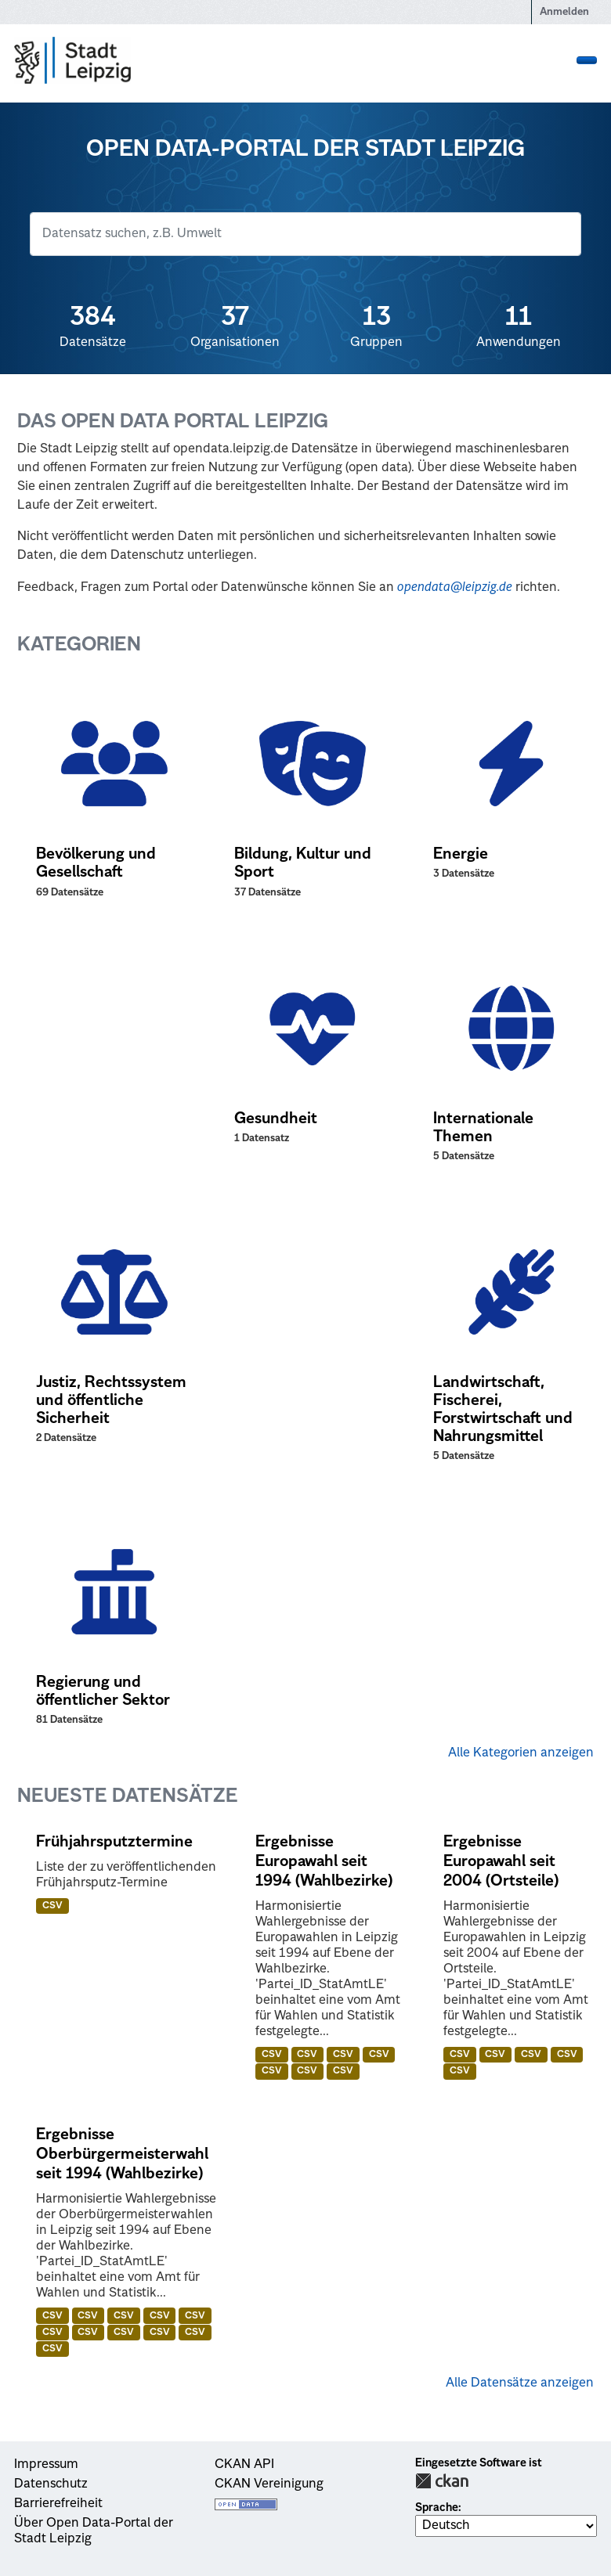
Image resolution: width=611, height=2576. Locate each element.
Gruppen (376, 325)
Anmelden (564, 12)
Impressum (46, 2465)
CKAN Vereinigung (269, 2484)
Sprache (436, 2507)
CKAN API (244, 2465)
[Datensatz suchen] (305, 234)
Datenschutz (51, 2484)
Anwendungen (518, 325)
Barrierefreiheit (58, 2504)
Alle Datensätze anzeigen (520, 2383)
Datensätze (93, 325)
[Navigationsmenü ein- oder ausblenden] (587, 60)
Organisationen (235, 325)
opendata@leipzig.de (454, 588)
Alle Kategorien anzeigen (521, 1753)
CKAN (441, 2481)
